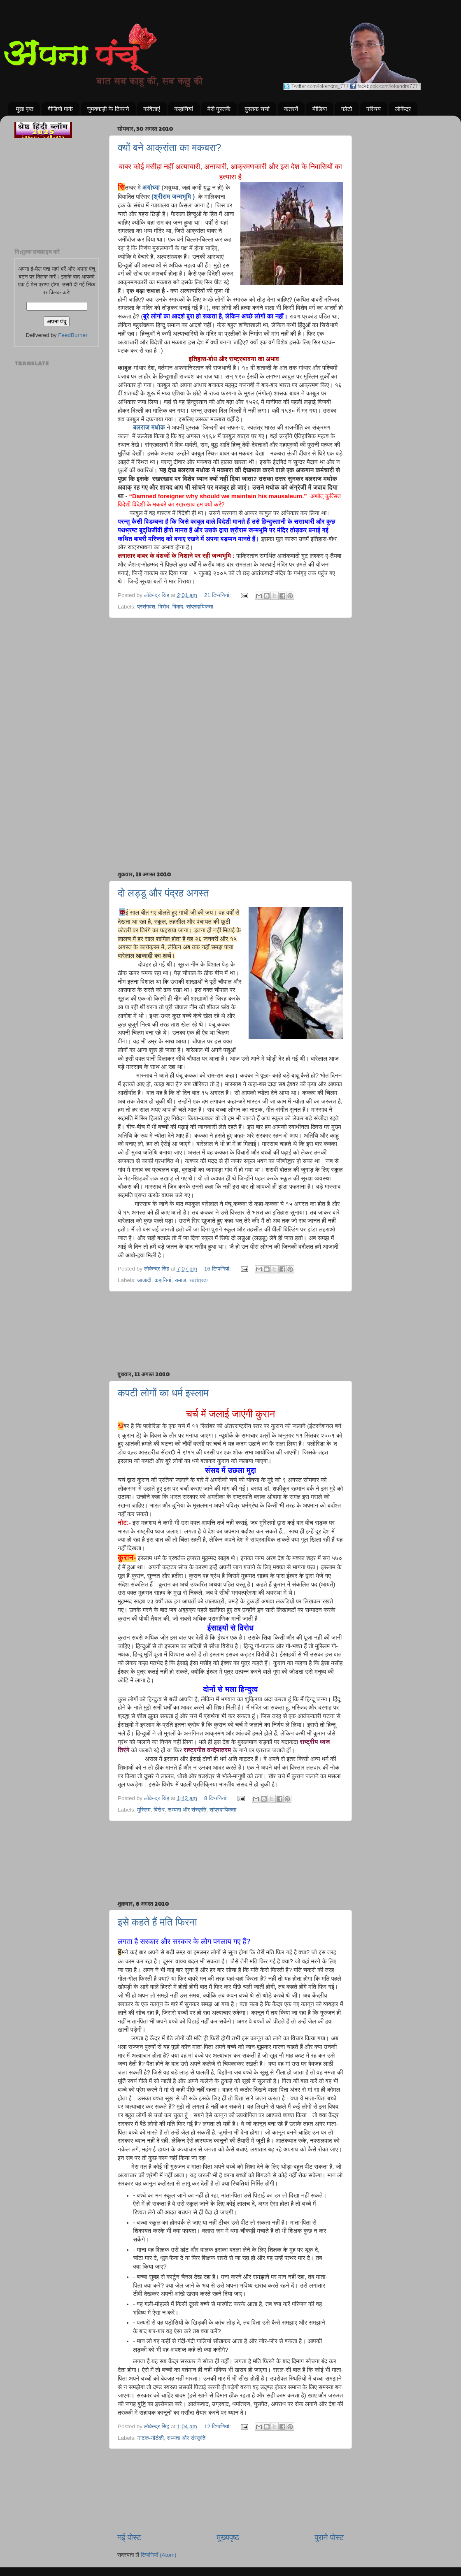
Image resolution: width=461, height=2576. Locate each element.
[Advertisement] (230, 660)
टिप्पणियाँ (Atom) (159, 2555)
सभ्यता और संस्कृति (187, 1810)
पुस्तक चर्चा (256, 108)
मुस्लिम (143, 1810)
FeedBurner (72, 335)
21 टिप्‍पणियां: (218, 595)
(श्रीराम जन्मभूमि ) (173, 196)
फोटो (346, 108)
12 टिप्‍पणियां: (218, 2426)
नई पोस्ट (129, 2537)
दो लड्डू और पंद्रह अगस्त (163, 893)
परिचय (373, 108)
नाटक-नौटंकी (150, 2438)
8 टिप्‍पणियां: (216, 1798)
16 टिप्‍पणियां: (218, 1269)
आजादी (144, 1280)
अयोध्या (151, 187)
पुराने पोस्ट (329, 2537)
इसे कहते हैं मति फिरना (157, 1922)
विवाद (177, 607)
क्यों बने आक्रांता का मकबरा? (169, 147)
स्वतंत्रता (198, 1280)
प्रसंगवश (146, 607)
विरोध (164, 607)
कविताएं (151, 108)
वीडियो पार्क (60, 108)
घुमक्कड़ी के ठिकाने (108, 108)
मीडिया (319, 108)
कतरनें (291, 108)
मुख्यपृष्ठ (228, 2537)
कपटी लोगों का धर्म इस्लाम (163, 1392)
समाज (180, 1280)
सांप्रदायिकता (199, 607)
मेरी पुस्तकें (218, 108)
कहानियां (183, 108)
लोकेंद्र (403, 108)
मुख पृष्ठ (25, 108)
